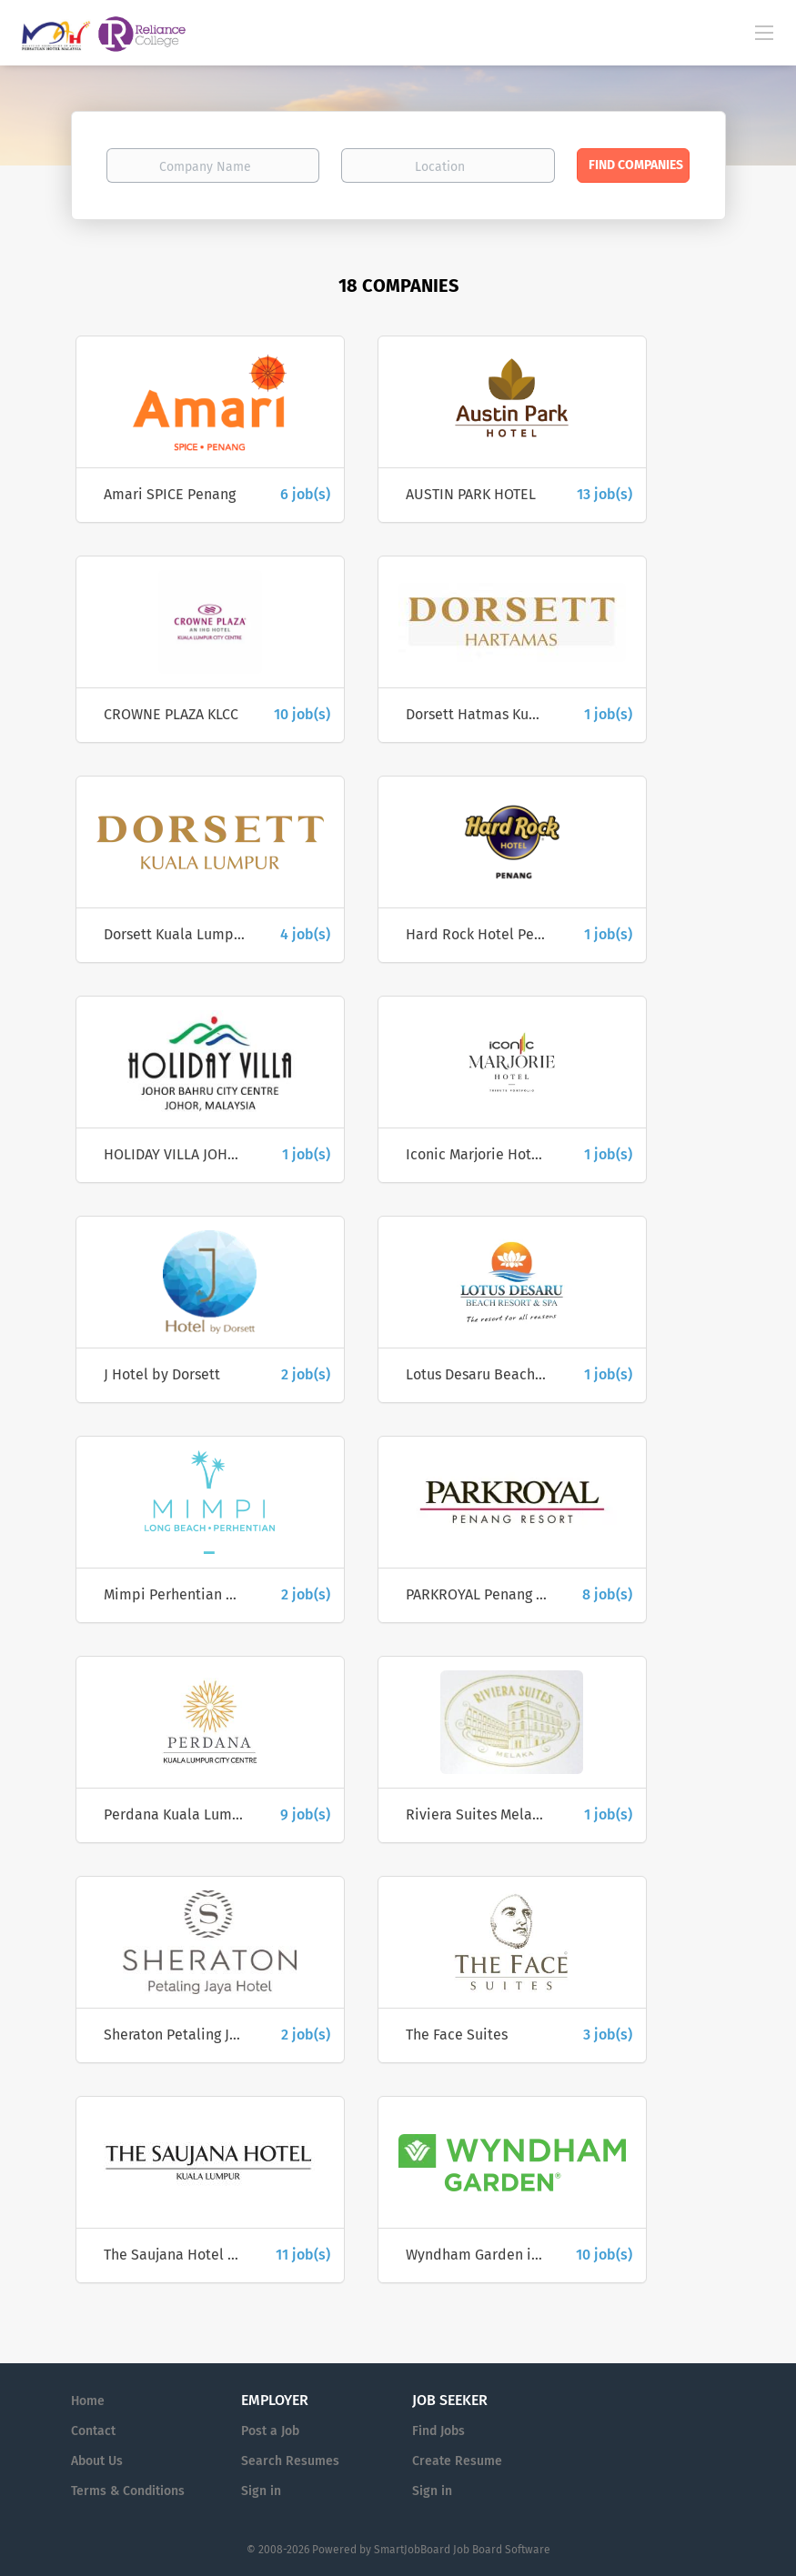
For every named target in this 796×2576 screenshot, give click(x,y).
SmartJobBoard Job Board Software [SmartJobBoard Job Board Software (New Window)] (462, 2549)
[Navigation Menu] (764, 31)
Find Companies (636, 165)
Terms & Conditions (128, 2491)
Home (88, 2401)
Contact (93, 2431)
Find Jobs (438, 2431)
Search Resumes (290, 2461)
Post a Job (270, 2431)
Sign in (261, 2491)
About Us (97, 2461)
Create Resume (457, 2461)
